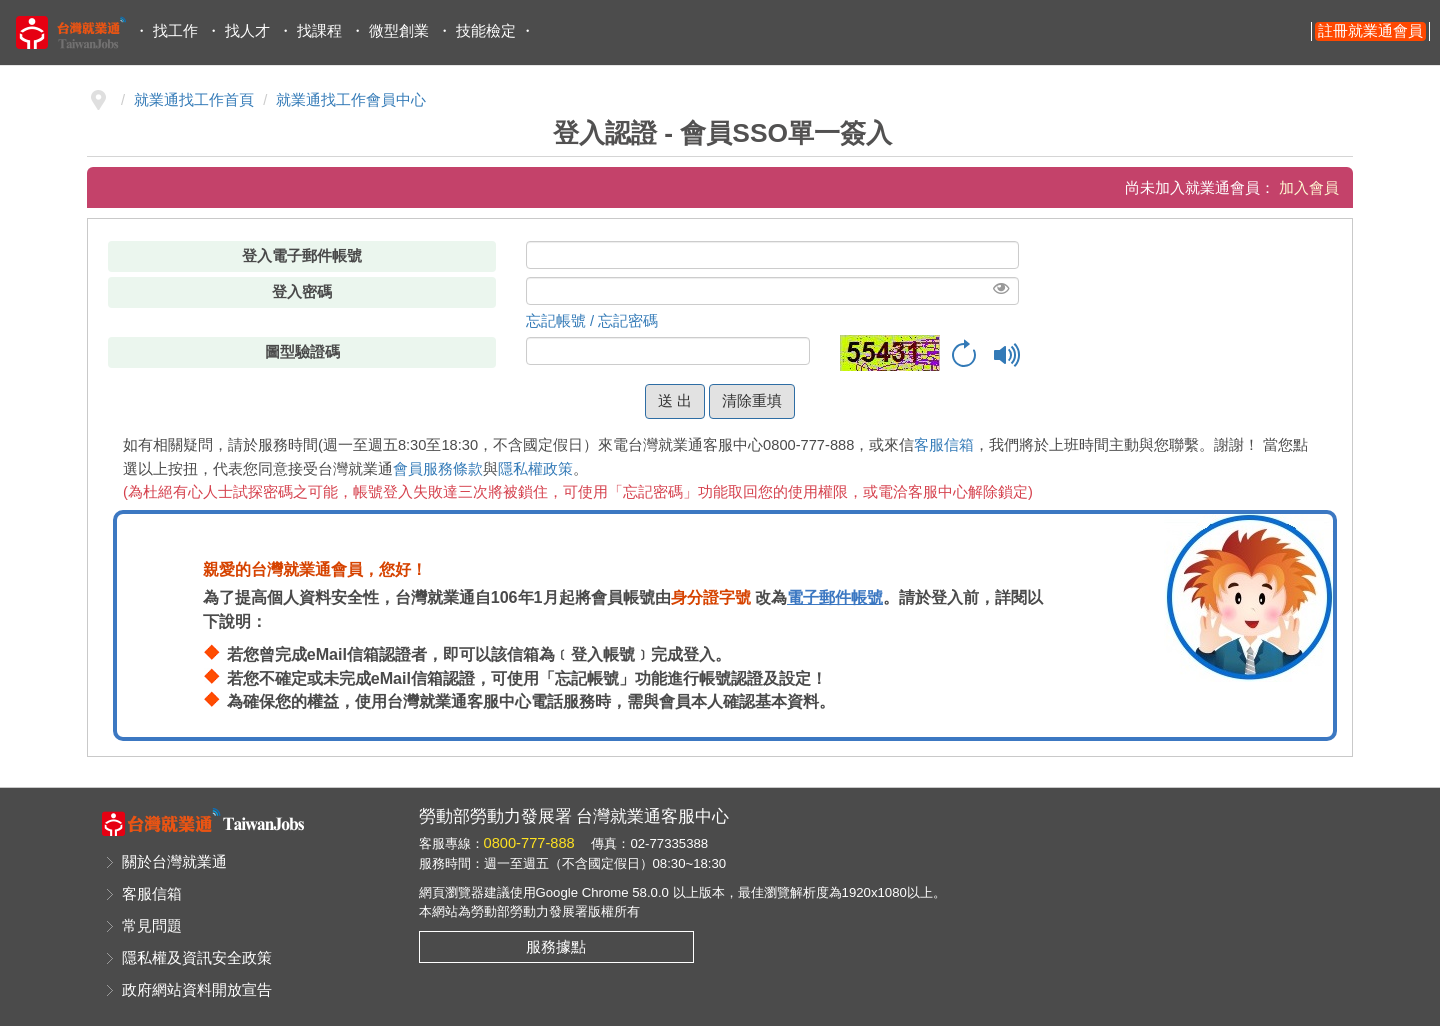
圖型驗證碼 (302, 352)
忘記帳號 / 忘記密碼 (592, 321)
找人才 (247, 31)
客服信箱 (944, 445)
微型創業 (399, 31)
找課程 (319, 31)
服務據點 (556, 947)
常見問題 (152, 926)
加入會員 (1309, 188)
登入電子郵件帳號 (302, 256)
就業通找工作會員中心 (351, 100)
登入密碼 (302, 292)
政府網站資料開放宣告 (197, 990)
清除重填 (752, 401)
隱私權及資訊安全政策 (197, 958)
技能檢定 (486, 31)
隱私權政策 (535, 469)
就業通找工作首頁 (194, 100)
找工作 (175, 31)
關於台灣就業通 (174, 862)
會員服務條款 (438, 469)
